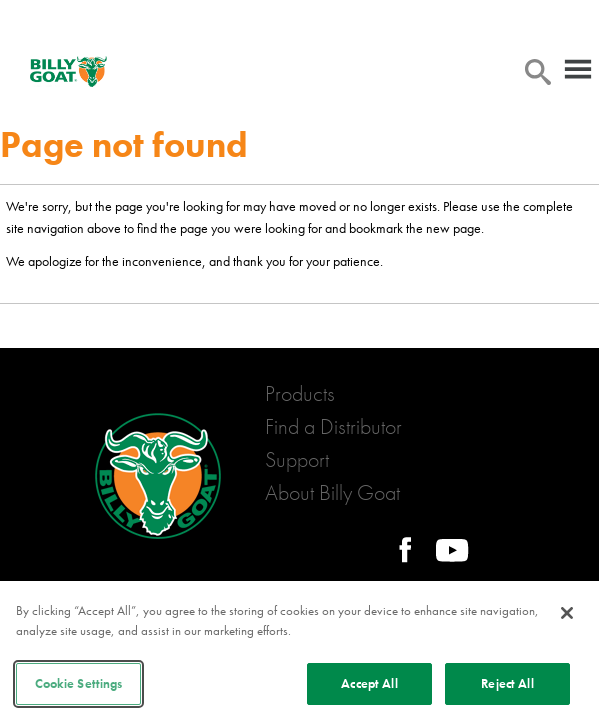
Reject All (507, 683)
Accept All (369, 683)
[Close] (567, 613)
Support (297, 459)
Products (300, 393)
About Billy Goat (332, 492)
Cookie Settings (79, 683)
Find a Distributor (333, 426)
